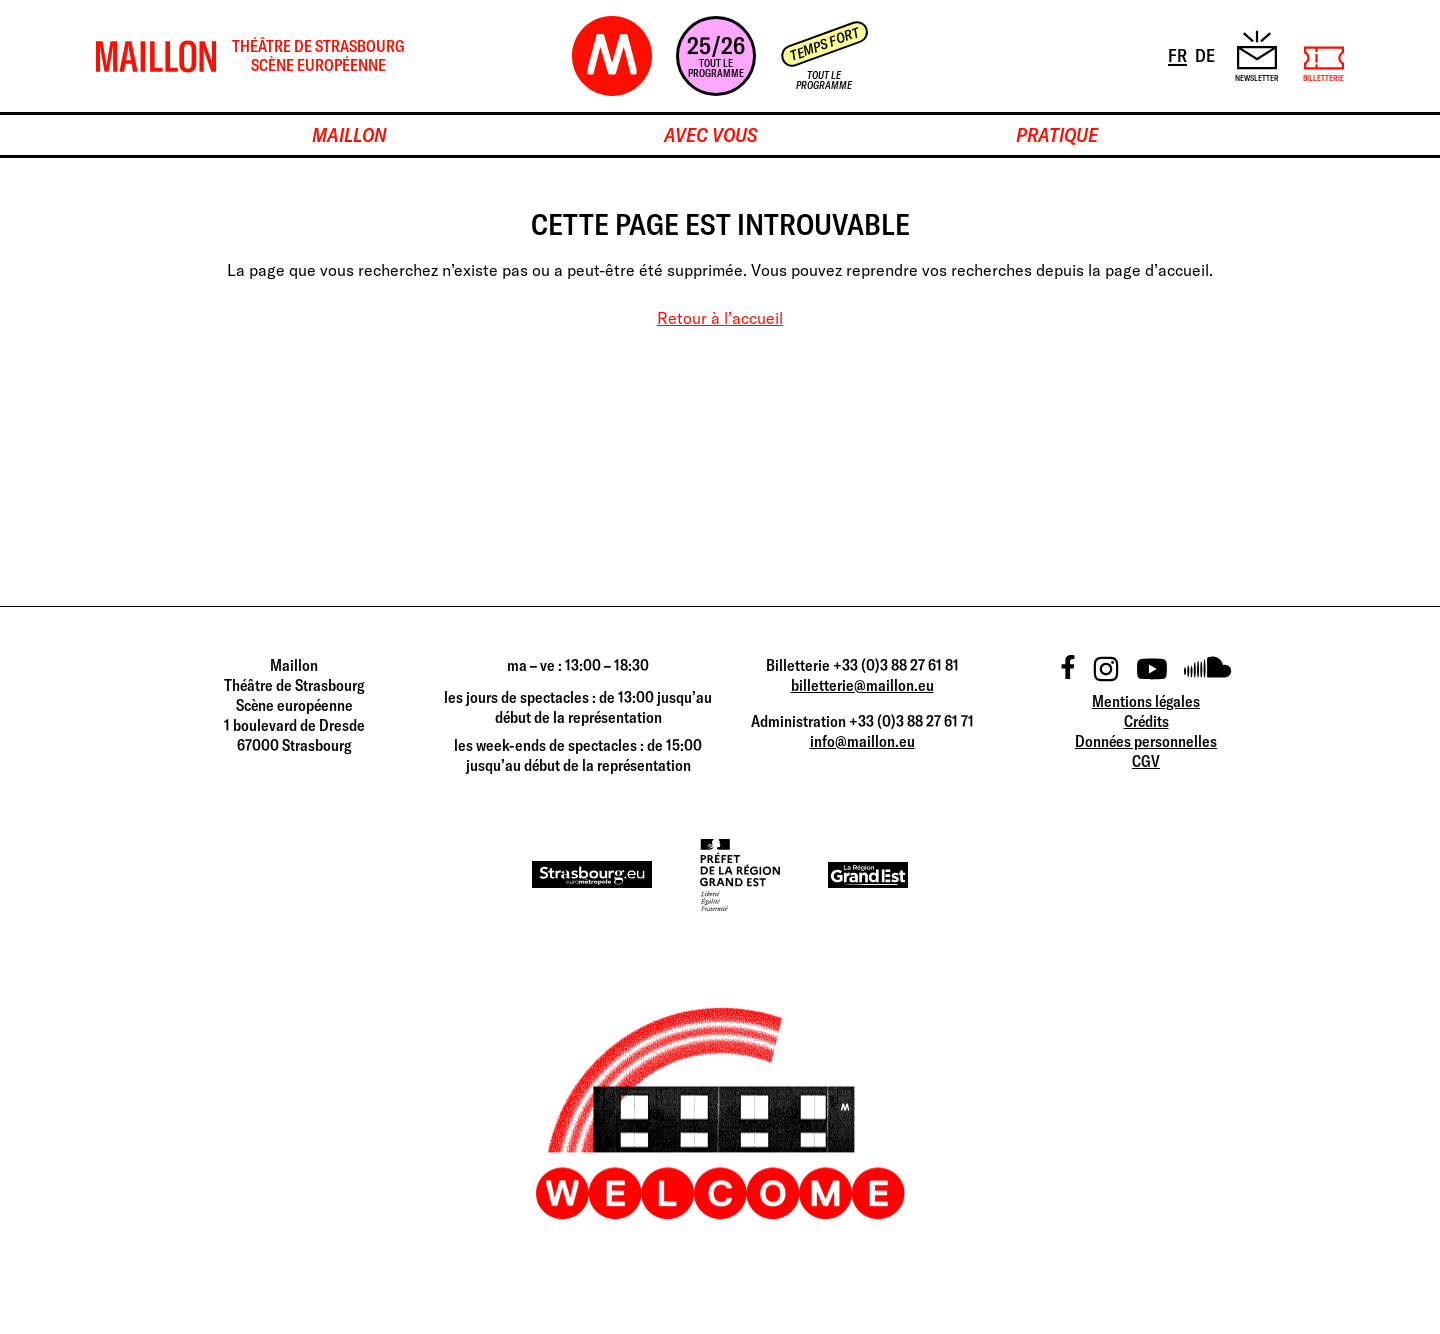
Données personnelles (1146, 741)
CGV (1146, 761)
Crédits (1146, 721)
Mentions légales (1146, 701)
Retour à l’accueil (720, 318)
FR (1179, 54)
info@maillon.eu (862, 741)
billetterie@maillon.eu (862, 685)
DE (1206, 54)
